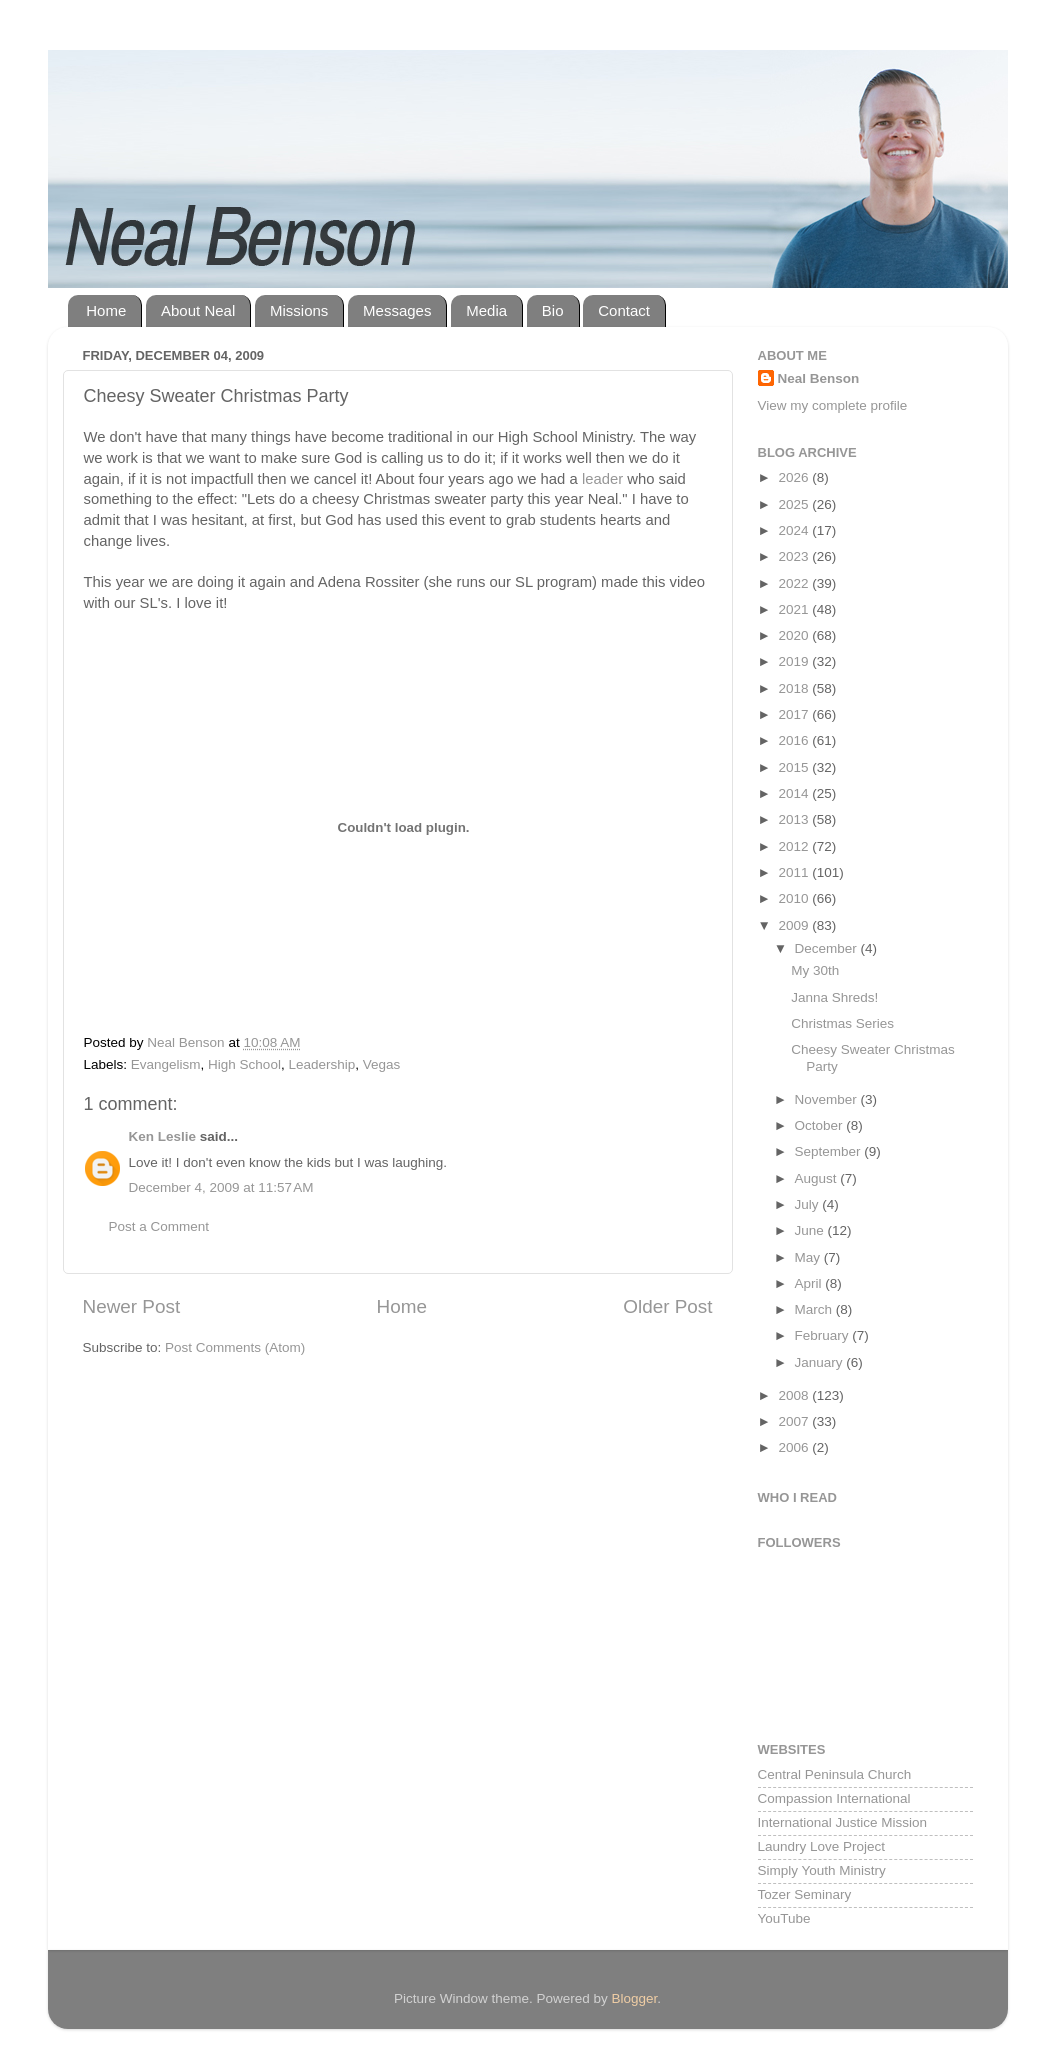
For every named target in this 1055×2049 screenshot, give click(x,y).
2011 (795, 872)
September (830, 1151)
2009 (795, 925)
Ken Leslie (163, 1136)
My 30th (815, 970)
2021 (795, 609)
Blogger (635, 1998)
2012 (795, 846)
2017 (795, 714)
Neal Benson (819, 378)
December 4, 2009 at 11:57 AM (221, 1187)
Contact (624, 310)
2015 (795, 767)
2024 (795, 530)
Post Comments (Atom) (235, 1347)
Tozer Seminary (805, 1894)
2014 (795, 793)
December (828, 948)
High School (244, 1064)
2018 (795, 688)
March (815, 1309)
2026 (795, 477)
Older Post (667, 1306)
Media (486, 310)
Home (106, 310)
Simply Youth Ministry (822, 1870)
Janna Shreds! (834, 997)
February (824, 1335)
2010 (795, 898)
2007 (795, 1421)
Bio (553, 310)
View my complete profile (833, 405)
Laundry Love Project (822, 1846)
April (810, 1283)
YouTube (784, 1918)
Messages (397, 310)
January (821, 1362)
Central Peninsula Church (835, 1774)
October (821, 1125)
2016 (795, 740)
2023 (795, 556)
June (811, 1230)
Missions (299, 310)
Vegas (382, 1064)
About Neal (198, 310)
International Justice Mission (843, 1822)
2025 (795, 504)
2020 (795, 635)
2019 (795, 661)
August (818, 1178)
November (828, 1099)
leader (602, 479)
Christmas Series (842, 1023)
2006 (795, 1447)
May (809, 1257)
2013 (795, 819)
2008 (795, 1395)
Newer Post (132, 1306)
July (809, 1204)
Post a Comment (159, 1226)
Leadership (321, 1064)
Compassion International (834, 1798)
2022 (795, 583)
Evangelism (166, 1064)
